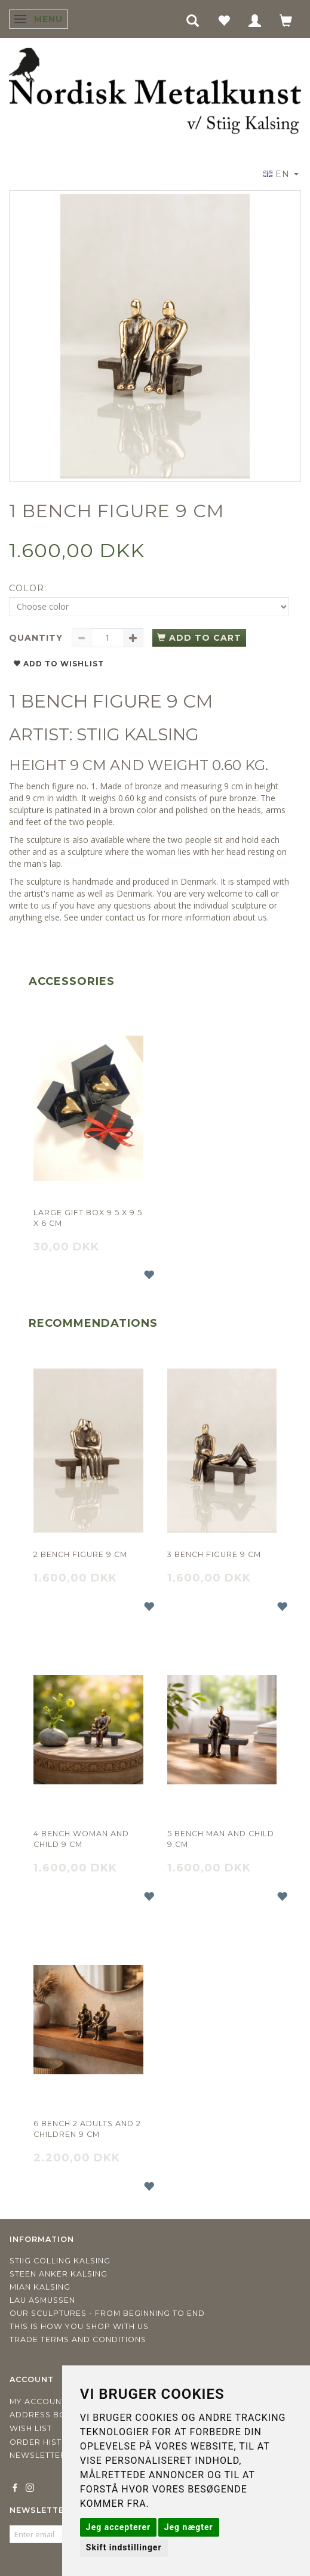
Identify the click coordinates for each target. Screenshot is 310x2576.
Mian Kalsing (40, 2286)
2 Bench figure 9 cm (80, 1554)
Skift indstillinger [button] (124, 2547)
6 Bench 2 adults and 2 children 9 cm (87, 2129)
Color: (28, 588)
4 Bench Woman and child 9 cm (81, 1839)
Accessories (72, 981)
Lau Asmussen (42, 2300)
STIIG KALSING (137, 734)
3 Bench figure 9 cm (214, 1554)
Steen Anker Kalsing (59, 2273)
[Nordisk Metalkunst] (155, 92)
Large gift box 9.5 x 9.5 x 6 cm (87, 1218)
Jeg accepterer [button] (118, 2527)
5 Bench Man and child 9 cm (220, 1839)
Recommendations (93, 1323)
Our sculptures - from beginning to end (107, 2313)
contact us (125, 917)
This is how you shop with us (79, 2326)
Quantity (37, 637)
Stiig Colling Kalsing (60, 2260)
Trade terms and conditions (78, 2339)
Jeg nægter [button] (188, 2527)
